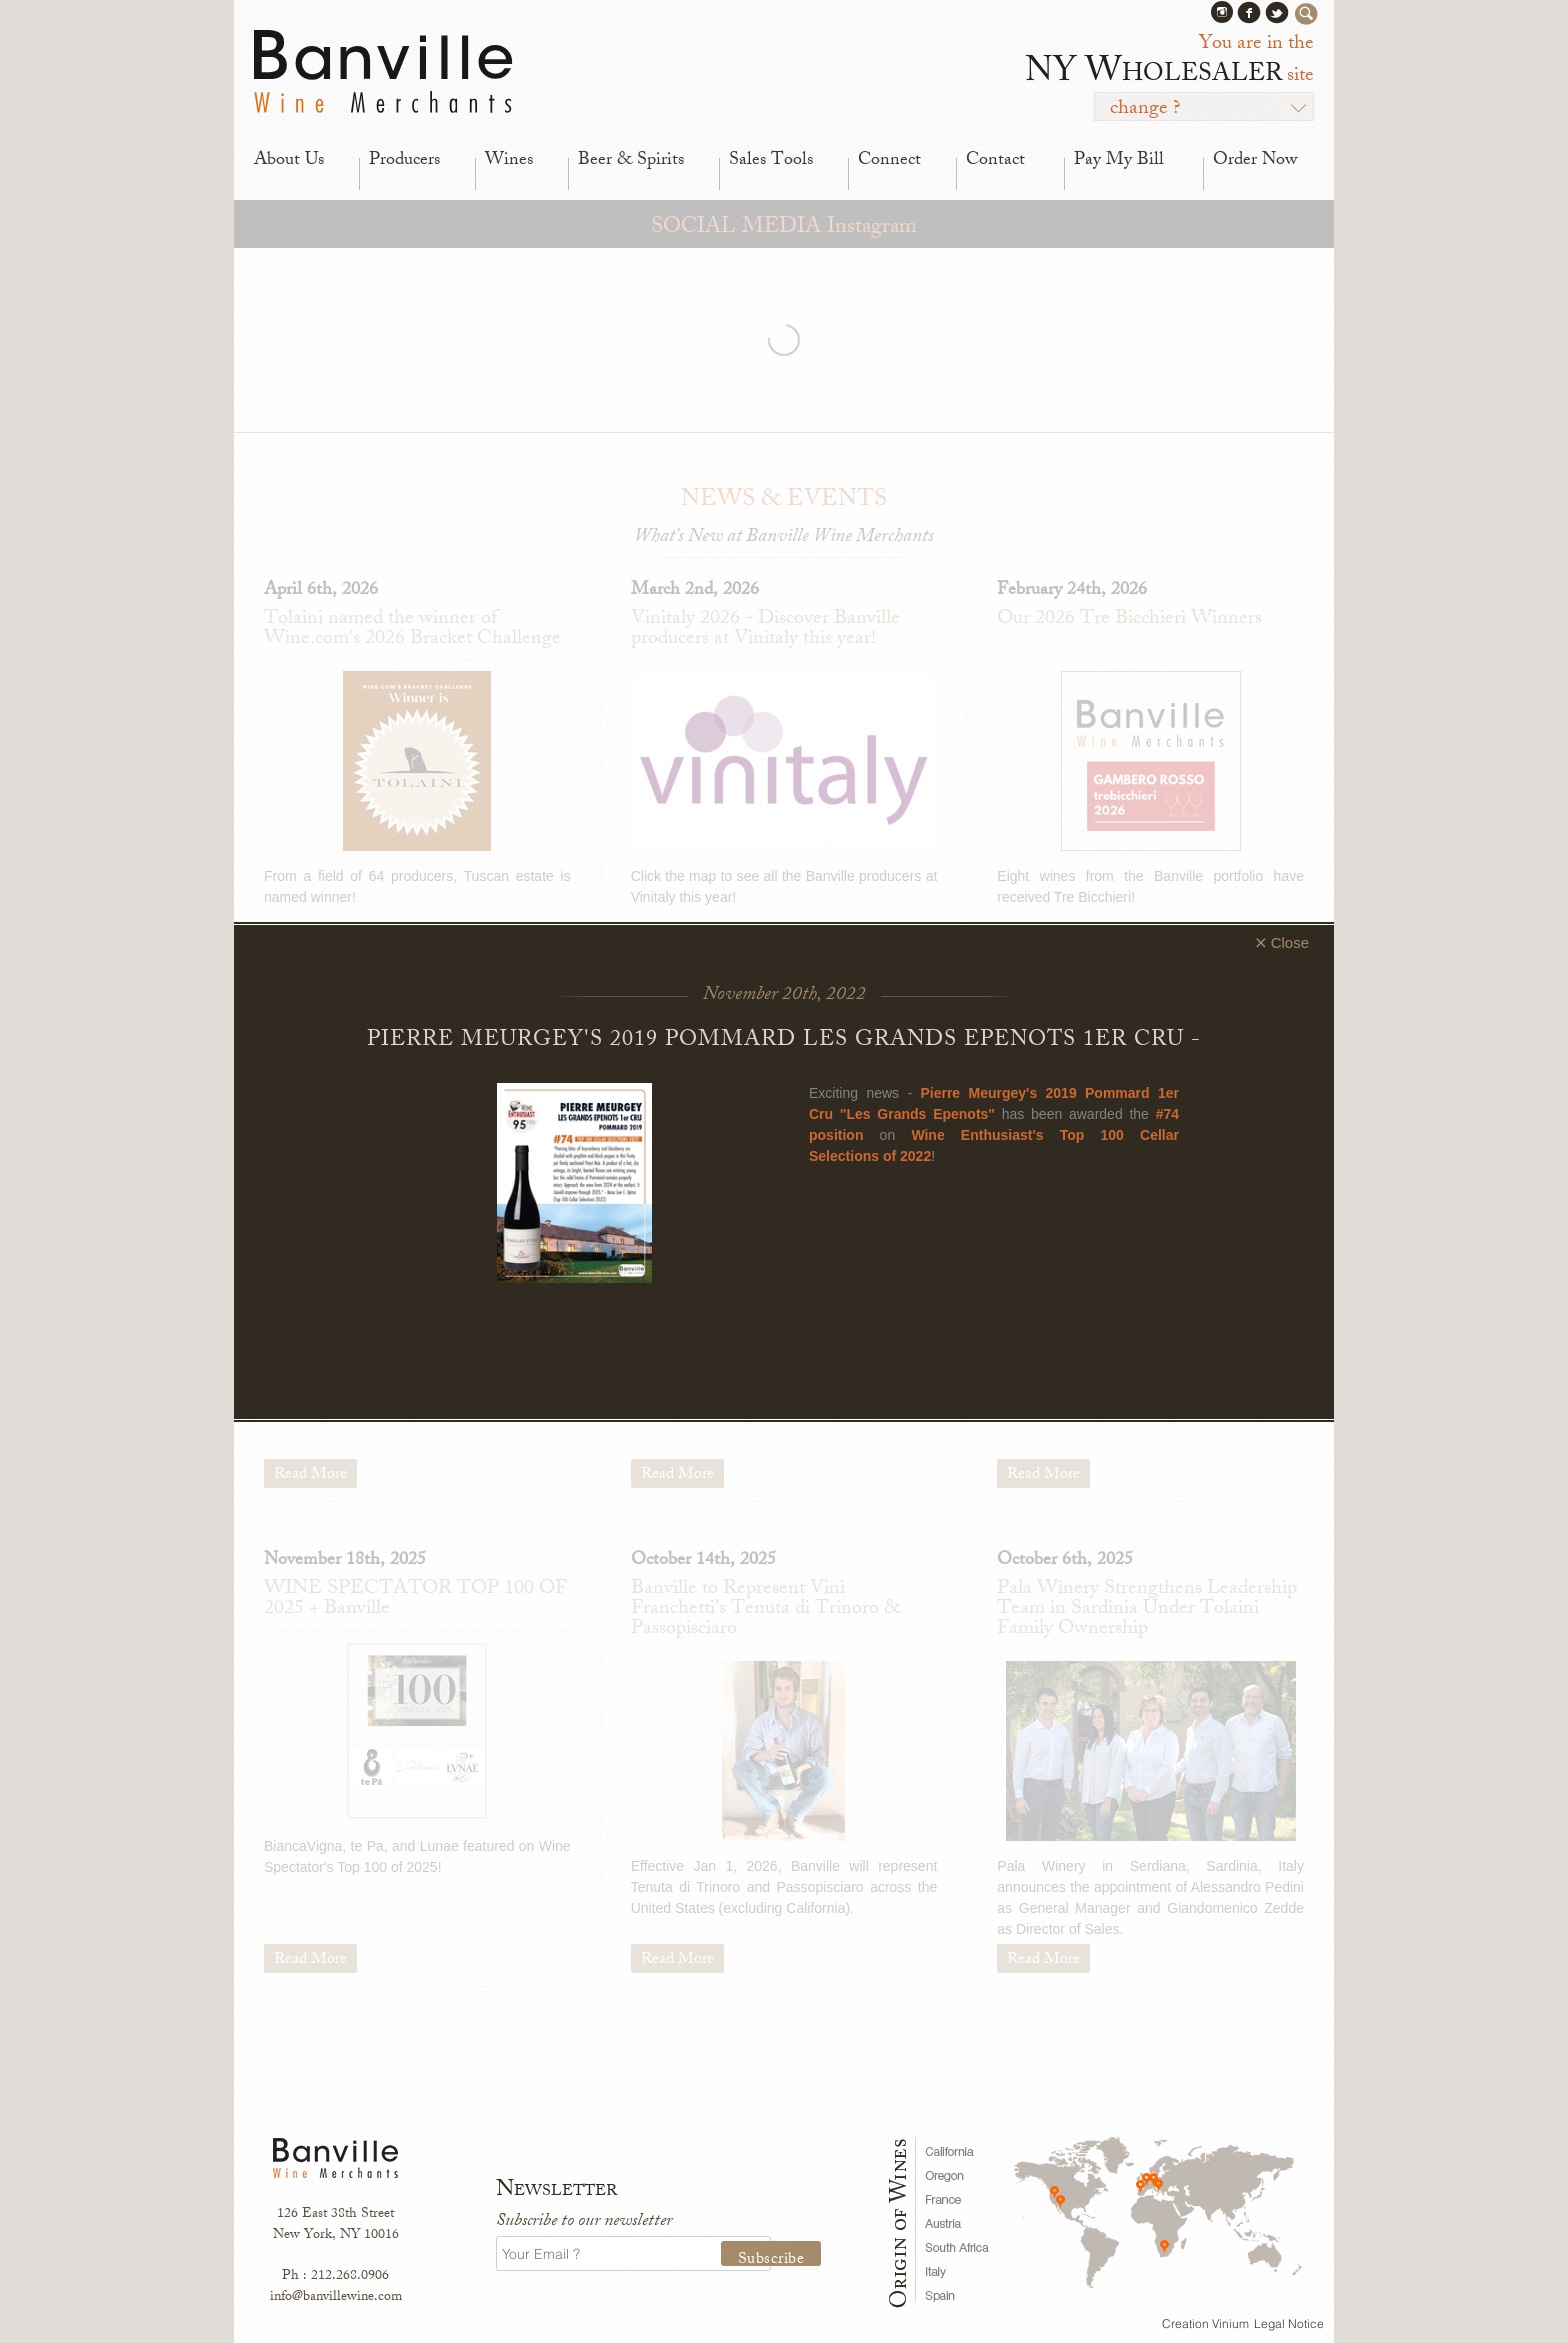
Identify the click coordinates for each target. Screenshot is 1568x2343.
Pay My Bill (1119, 161)
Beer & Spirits (631, 161)
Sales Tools (771, 161)
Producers (404, 161)
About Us (289, 161)
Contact (995, 161)
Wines (509, 161)
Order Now (1255, 161)
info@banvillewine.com (336, 2297)
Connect (889, 161)
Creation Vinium (1205, 2323)
